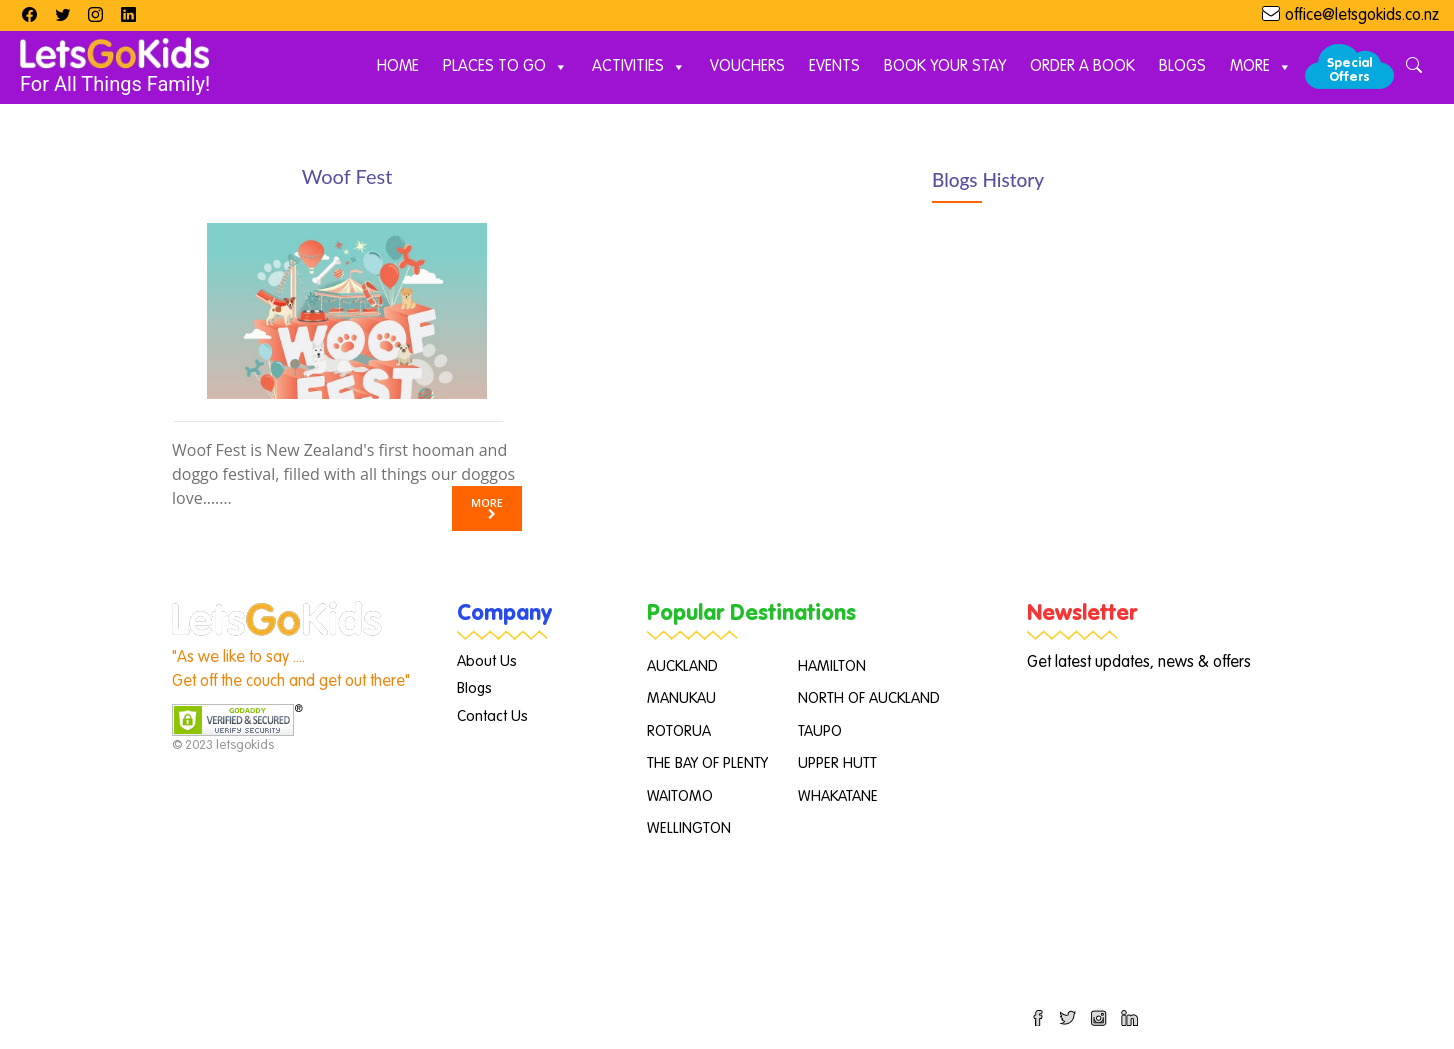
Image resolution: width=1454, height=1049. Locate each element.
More (1261, 67)
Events (834, 67)
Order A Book (1082, 67)
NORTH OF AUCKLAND (869, 698)
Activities (639, 67)
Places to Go (505, 67)
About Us (487, 661)
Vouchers (747, 67)
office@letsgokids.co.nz (1362, 16)
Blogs (1182, 67)
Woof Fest (347, 176)
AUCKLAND (682, 666)
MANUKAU (681, 698)
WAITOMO (680, 796)
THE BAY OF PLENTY (707, 763)
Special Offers (1349, 70)
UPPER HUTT (837, 763)
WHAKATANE (838, 796)
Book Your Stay (945, 67)
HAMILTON (832, 666)
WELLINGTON (689, 828)
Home (398, 67)
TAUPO (820, 731)
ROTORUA (679, 731)
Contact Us (492, 716)
